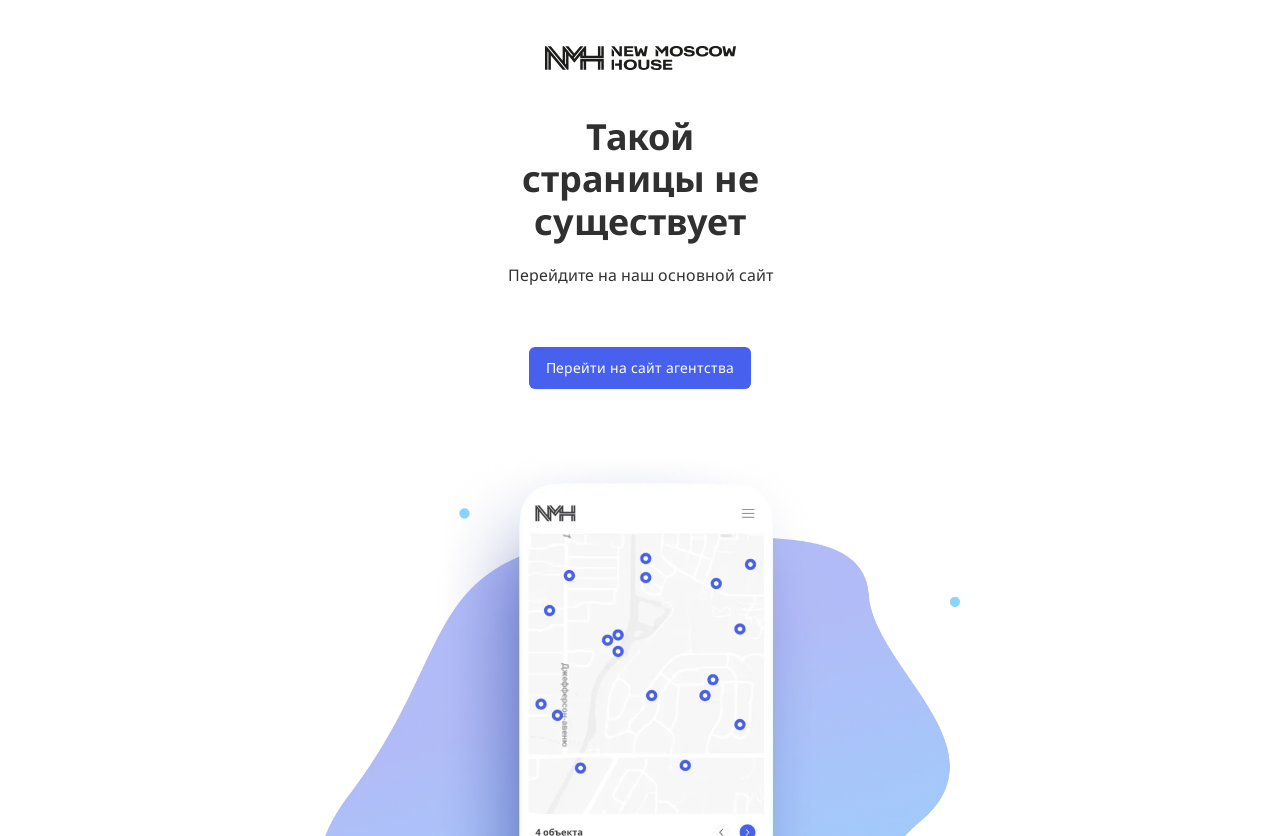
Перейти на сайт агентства (640, 367)
